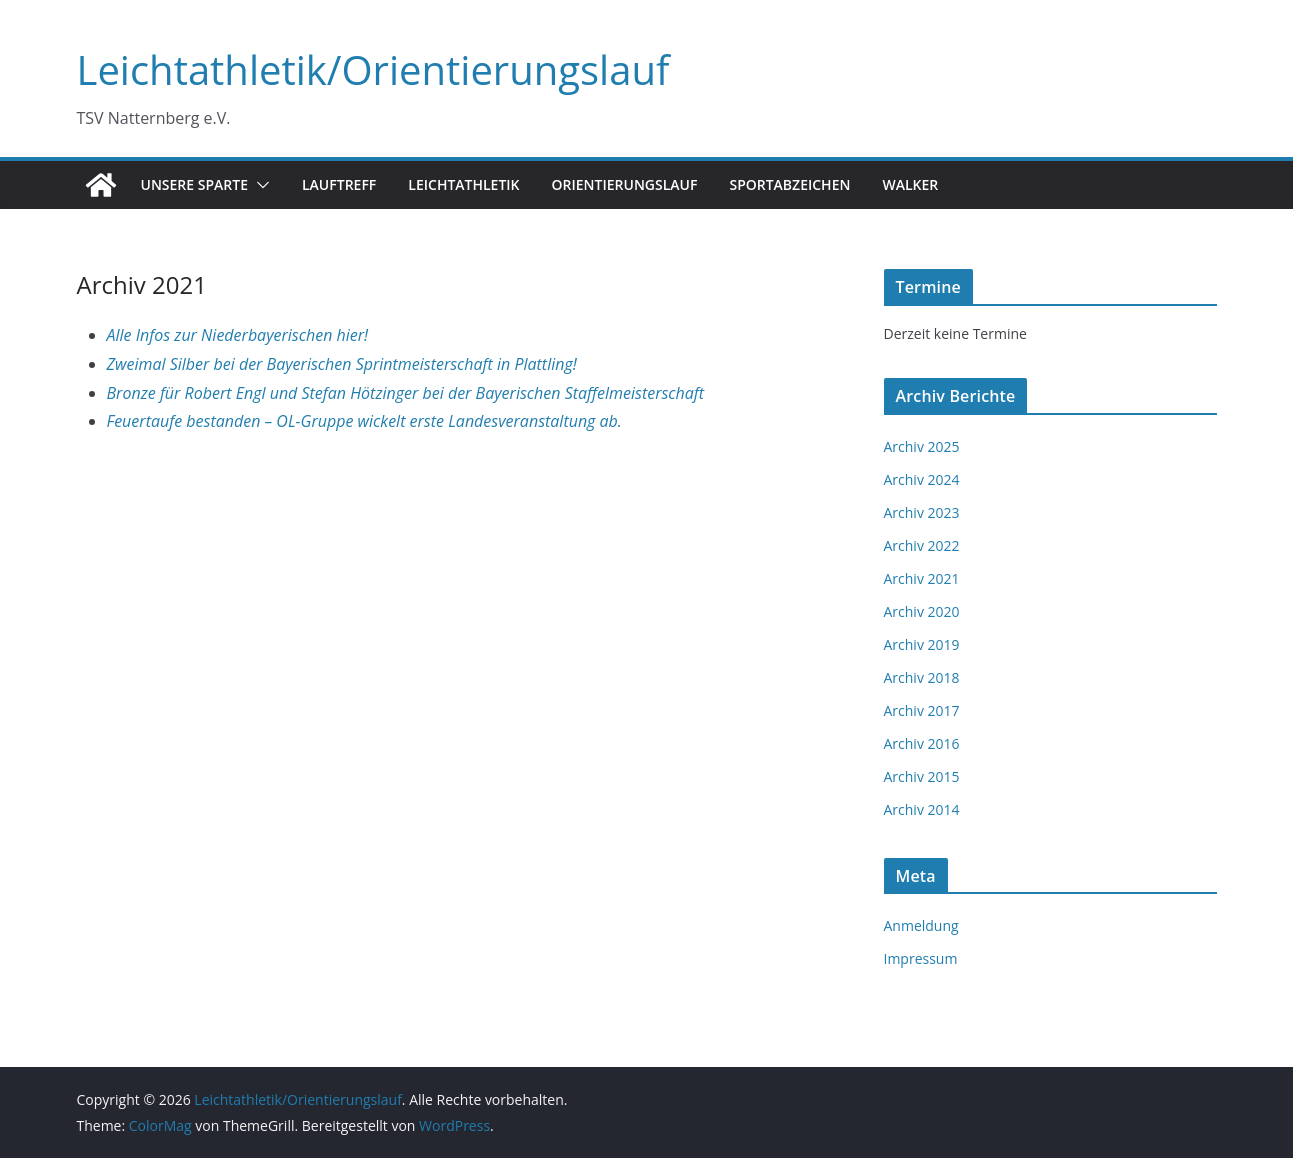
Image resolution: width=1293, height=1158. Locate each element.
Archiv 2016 (922, 743)
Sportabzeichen (789, 184)
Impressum (921, 958)
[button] (259, 185)
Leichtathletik (463, 184)
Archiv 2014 (922, 809)
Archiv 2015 (922, 776)
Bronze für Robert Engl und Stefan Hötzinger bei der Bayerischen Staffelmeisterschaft (406, 393)
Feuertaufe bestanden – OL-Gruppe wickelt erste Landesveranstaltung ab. (364, 421)
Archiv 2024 (922, 479)
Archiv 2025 (922, 446)
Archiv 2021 (922, 578)
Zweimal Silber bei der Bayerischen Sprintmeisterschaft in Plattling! (342, 364)
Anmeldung (921, 925)
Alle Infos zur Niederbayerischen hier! (238, 335)
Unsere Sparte (195, 184)
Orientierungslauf (625, 184)
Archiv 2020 (922, 611)
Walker (910, 184)
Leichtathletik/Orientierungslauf (373, 69)
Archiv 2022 (922, 545)
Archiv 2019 (922, 644)
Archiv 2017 (922, 710)
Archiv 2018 (922, 677)
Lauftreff (339, 184)
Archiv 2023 (922, 512)
